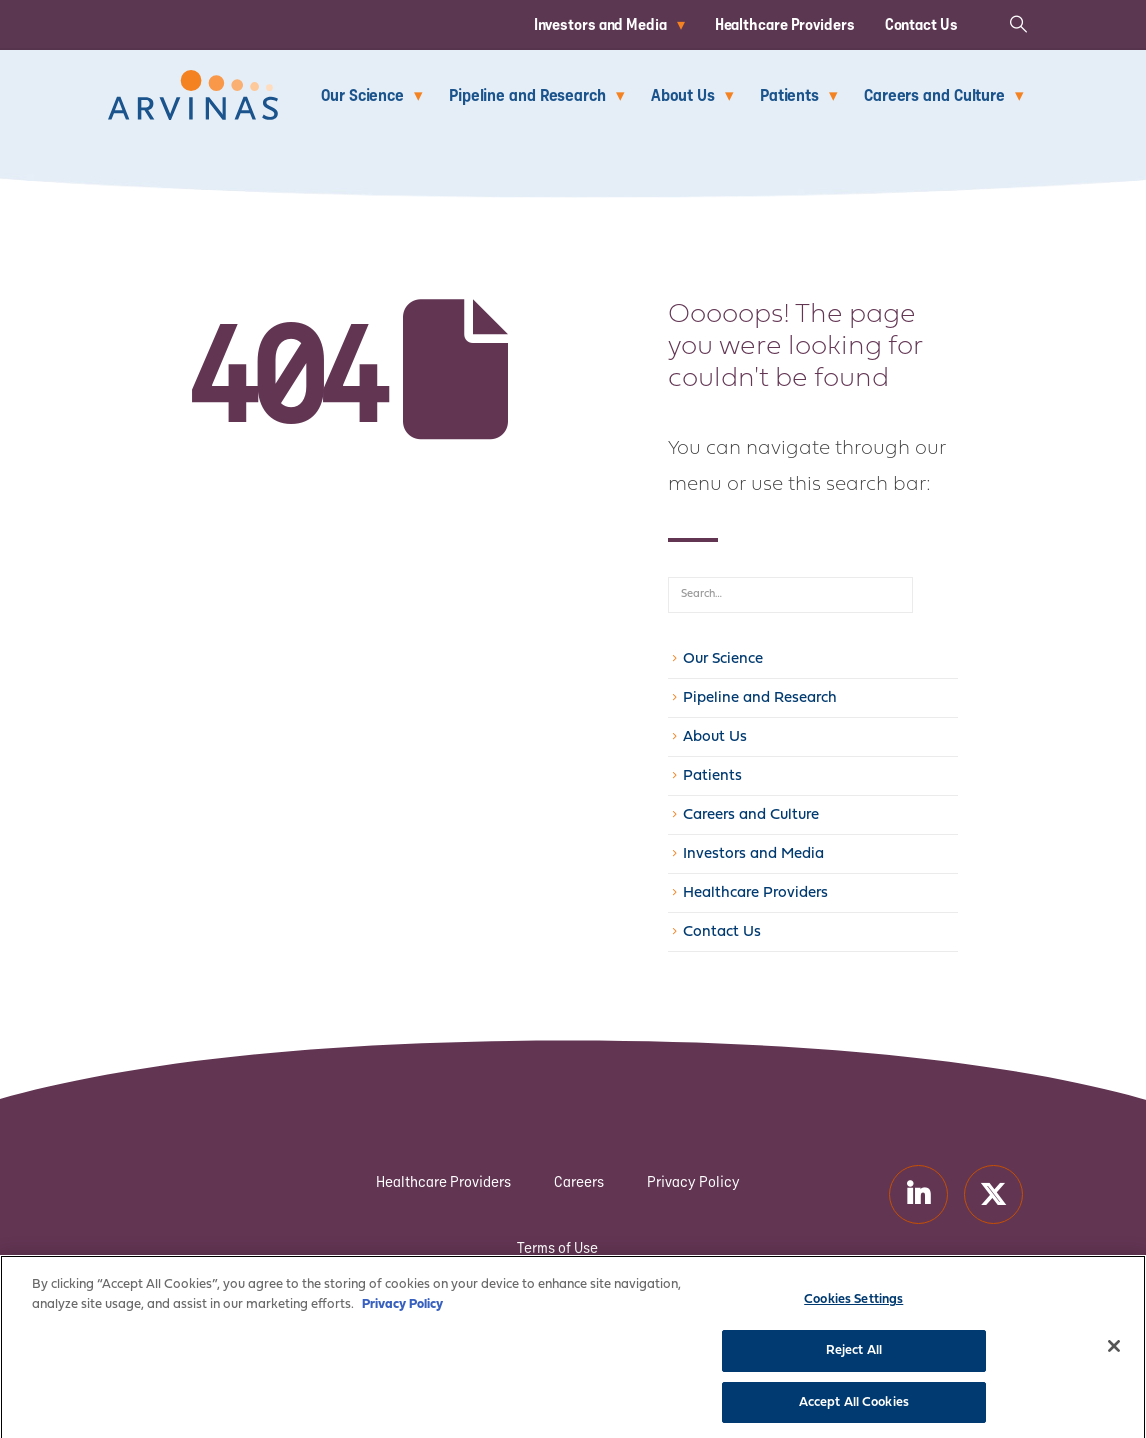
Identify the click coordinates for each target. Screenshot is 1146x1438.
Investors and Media (600, 24)
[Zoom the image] (193, 81)
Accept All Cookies (854, 1412)
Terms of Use (557, 1247)
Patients (789, 94)
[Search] (935, 595)
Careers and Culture (934, 94)
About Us (683, 94)
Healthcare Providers (785, 24)
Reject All (854, 1360)
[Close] (1114, 1358)
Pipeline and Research (527, 94)
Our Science (362, 94)
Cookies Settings (853, 1310)
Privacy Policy (693, 1181)
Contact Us (921, 24)
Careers (579, 1181)
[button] (1018, 24)
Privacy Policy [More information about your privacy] (402, 1314)
